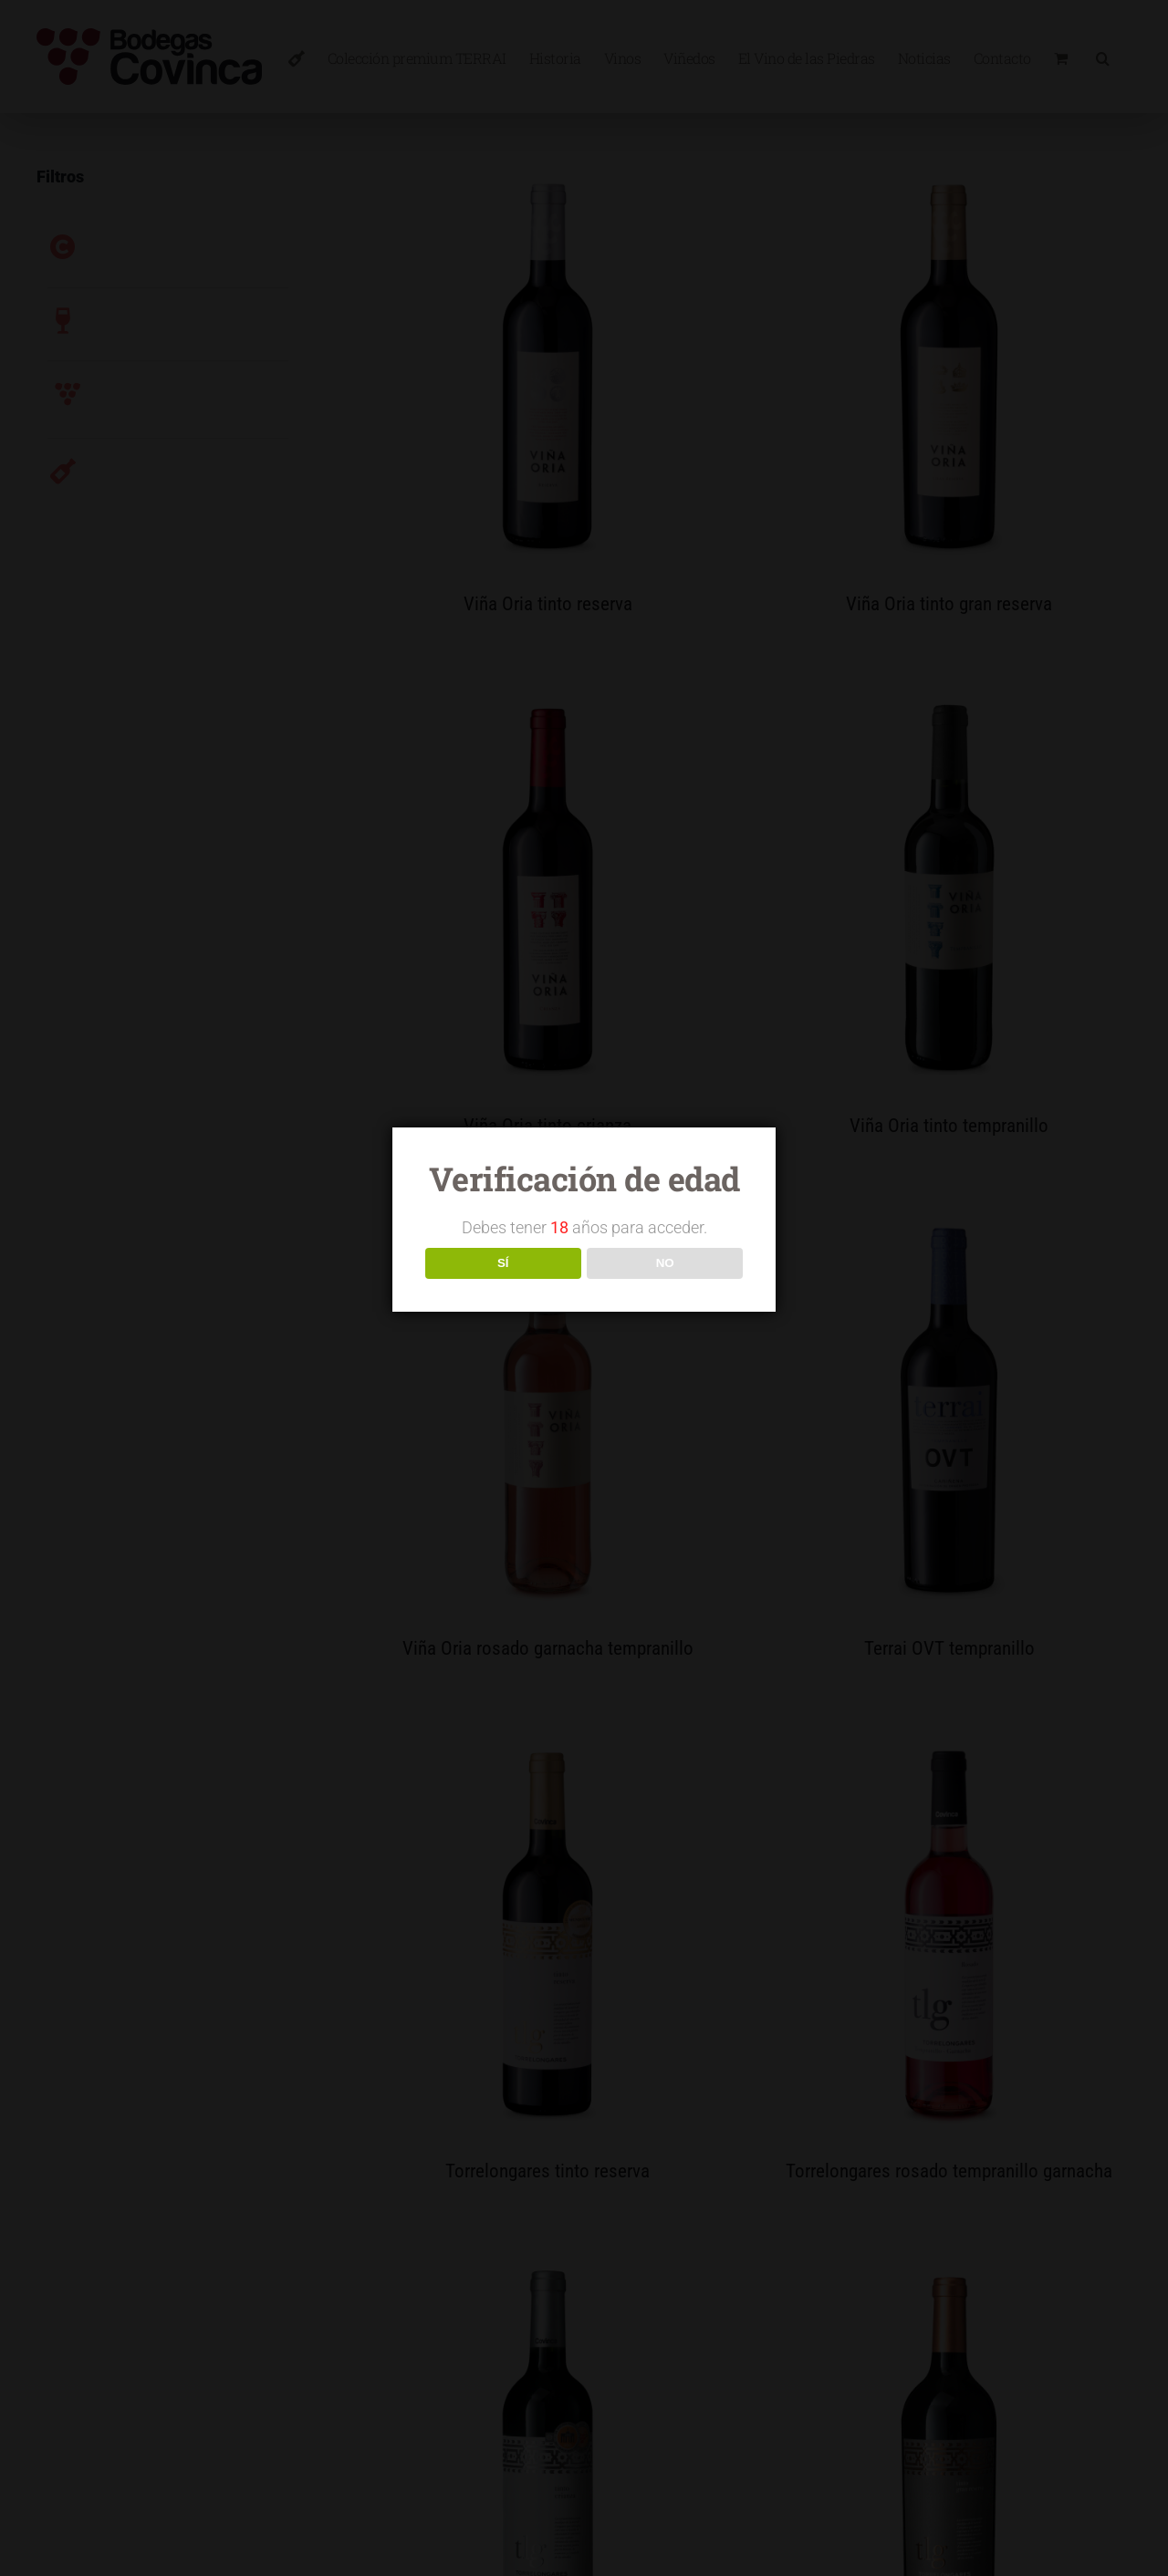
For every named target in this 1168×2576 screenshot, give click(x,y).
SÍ (503, 1263)
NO (665, 1263)
